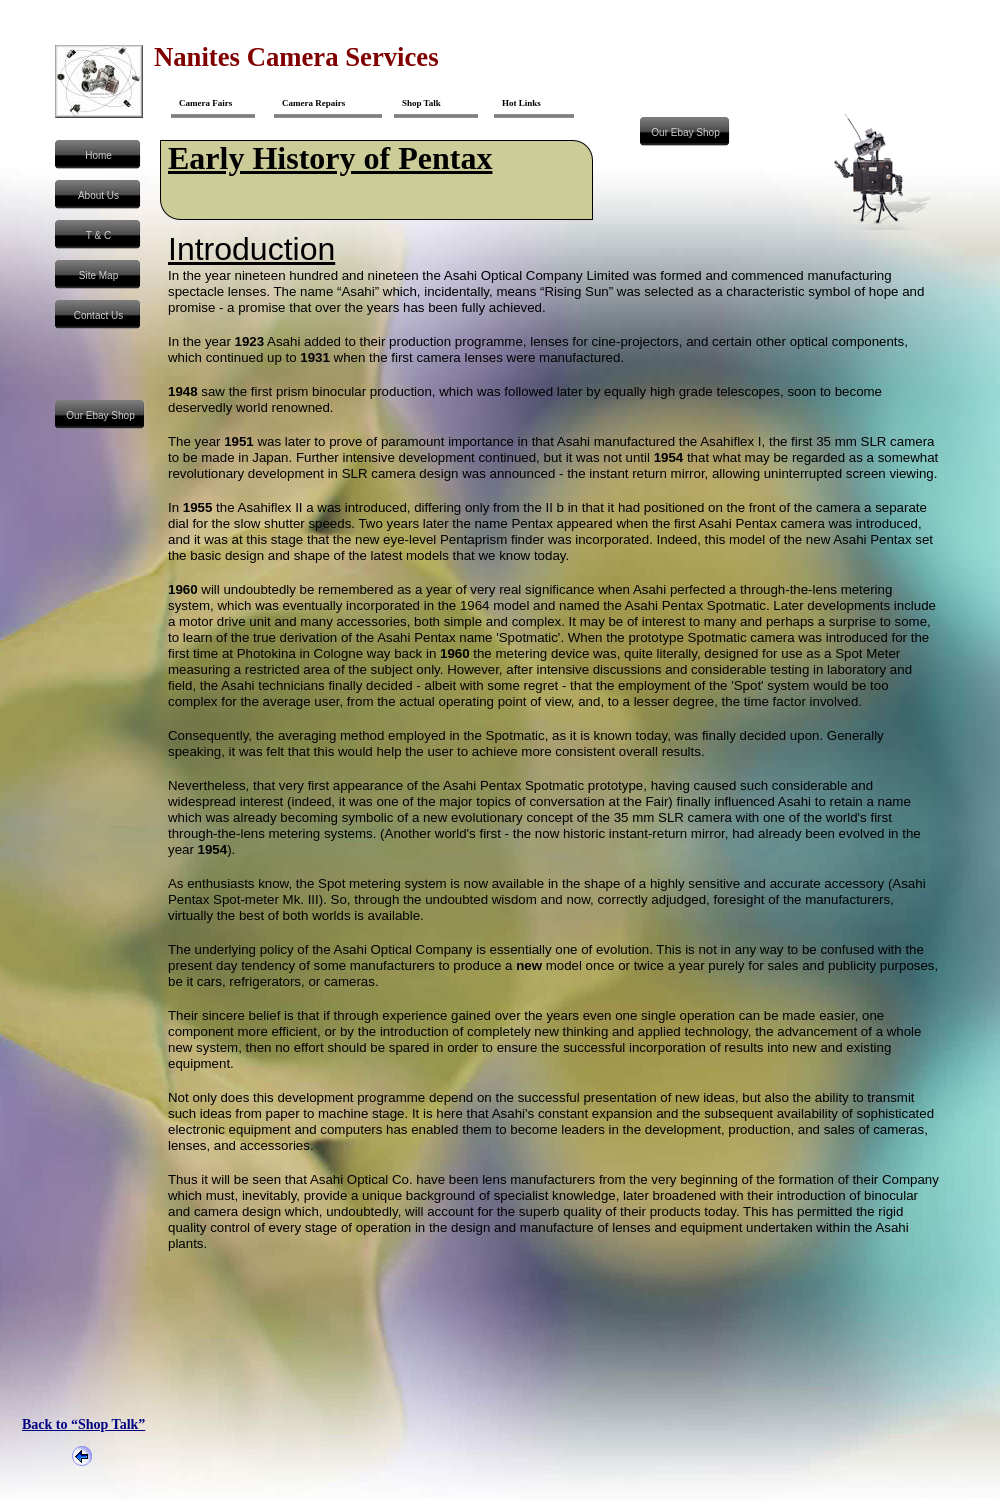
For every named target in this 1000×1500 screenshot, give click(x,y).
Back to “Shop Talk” (83, 1424)
